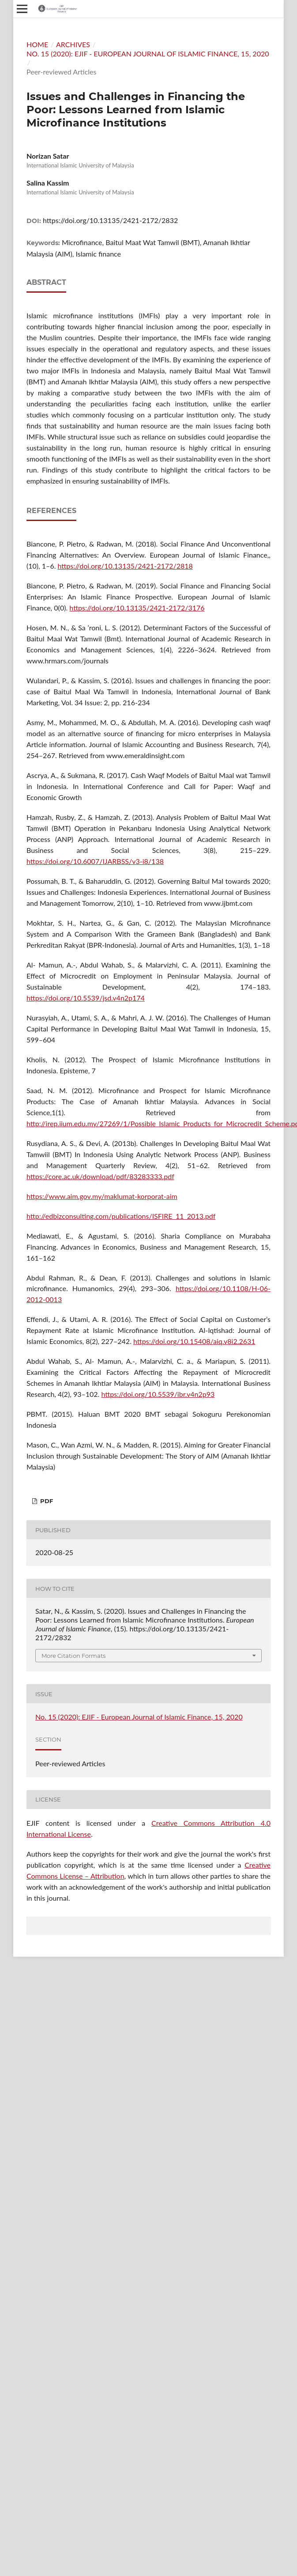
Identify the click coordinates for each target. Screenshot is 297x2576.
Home (37, 44)
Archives (73, 44)
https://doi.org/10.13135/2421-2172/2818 (125, 566)
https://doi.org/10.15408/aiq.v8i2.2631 (194, 1341)
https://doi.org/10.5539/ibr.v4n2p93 (157, 1394)
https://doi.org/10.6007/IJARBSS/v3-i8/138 (95, 861)
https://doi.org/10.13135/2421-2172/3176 (136, 607)
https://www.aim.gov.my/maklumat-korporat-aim (101, 1196)
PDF (45, 1500)
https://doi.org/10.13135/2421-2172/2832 (110, 220)
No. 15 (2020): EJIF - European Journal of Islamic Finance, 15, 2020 (147, 53)
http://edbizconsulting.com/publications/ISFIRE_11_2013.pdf (120, 1216)
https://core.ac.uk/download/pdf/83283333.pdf (100, 1176)
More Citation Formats (73, 1655)
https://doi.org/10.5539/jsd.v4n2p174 (85, 998)
